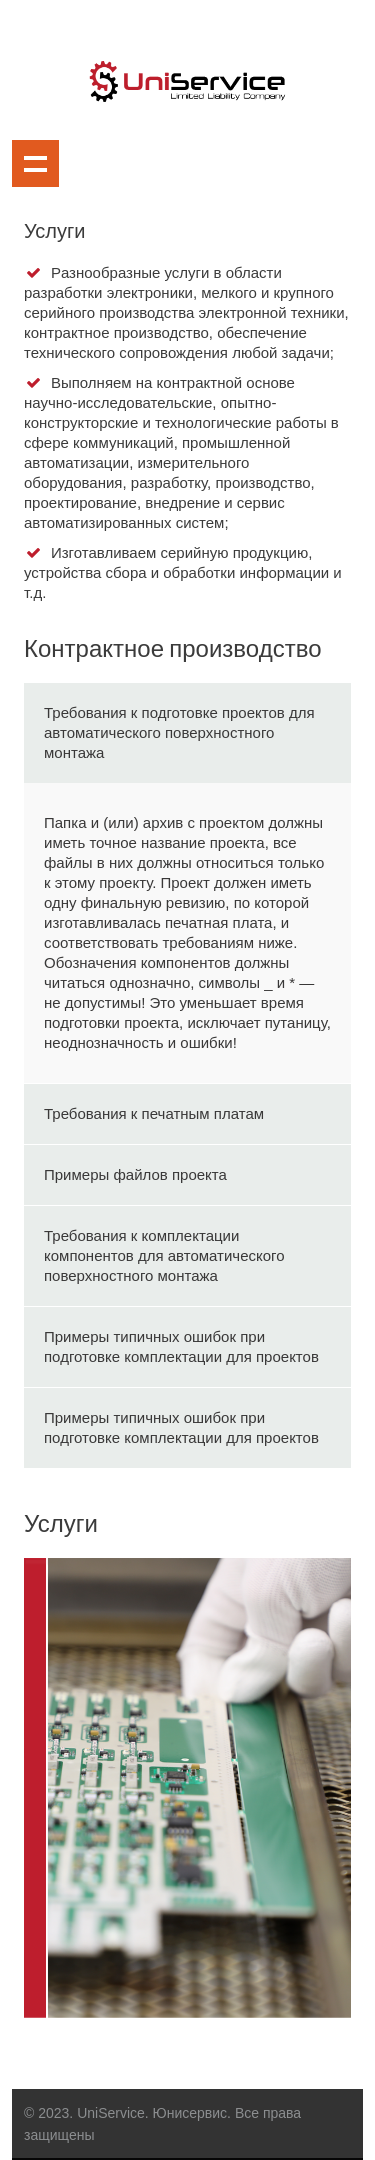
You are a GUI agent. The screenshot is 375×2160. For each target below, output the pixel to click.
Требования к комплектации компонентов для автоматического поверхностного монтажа (164, 1255)
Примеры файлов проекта (135, 1174)
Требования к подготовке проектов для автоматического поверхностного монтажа (179, 732)
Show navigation (35, 163)
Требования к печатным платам (154, 1113)
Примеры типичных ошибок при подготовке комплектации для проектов (181, 1346)
